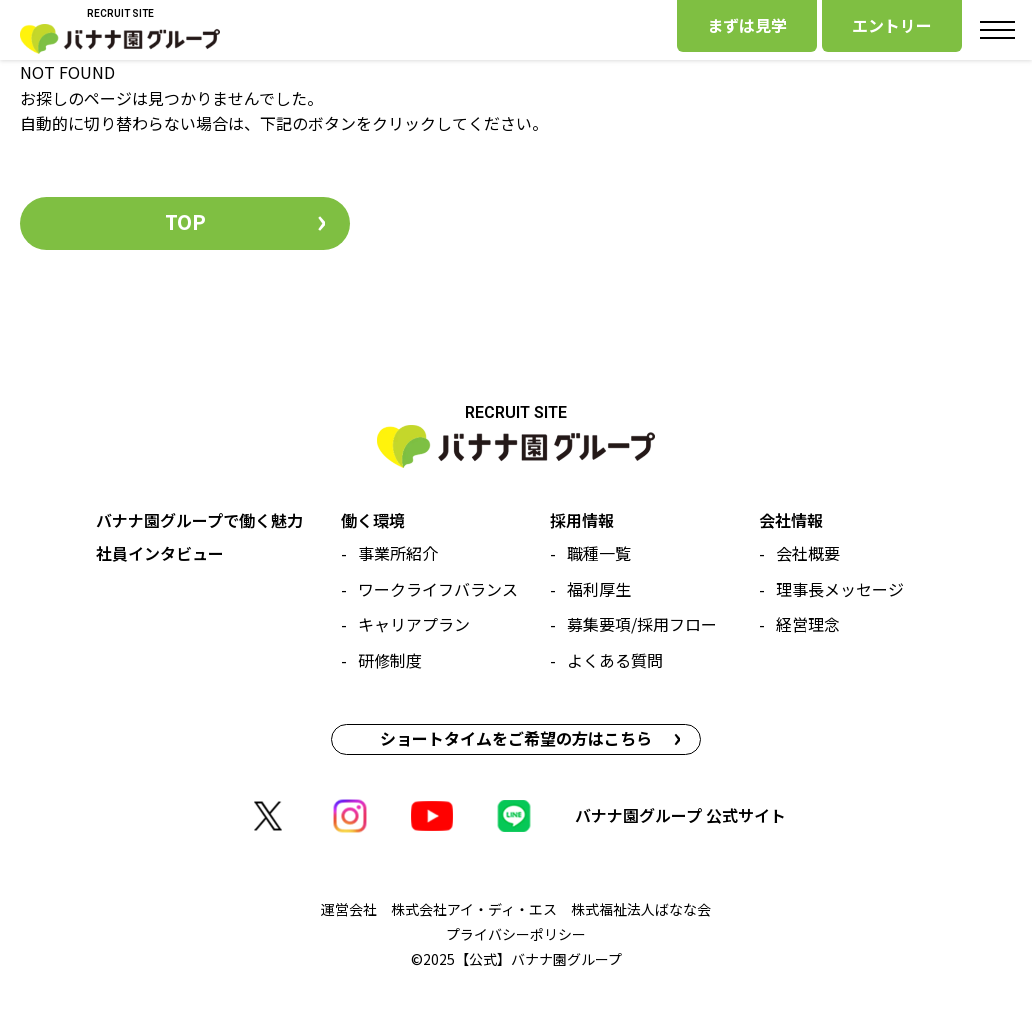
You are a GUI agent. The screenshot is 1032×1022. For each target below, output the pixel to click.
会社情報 (791, 520)
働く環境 (373, 520)
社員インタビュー (160, 553)
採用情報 (582, 520)
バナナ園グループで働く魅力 (199, 520)
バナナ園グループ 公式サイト (680, 815)
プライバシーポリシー (516, 934)
